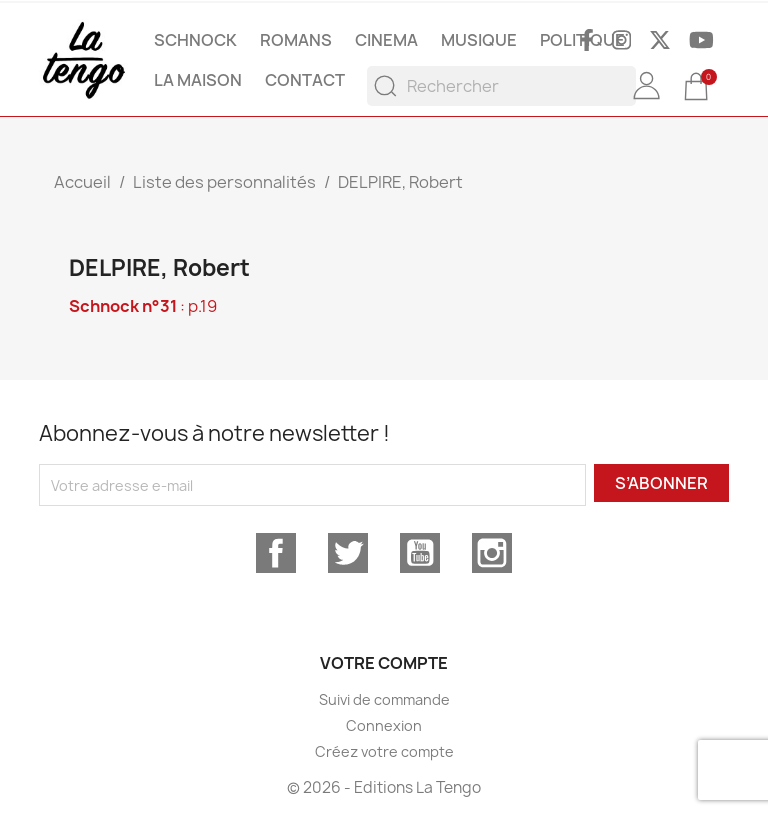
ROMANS (296, 40)
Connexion (384, 725)
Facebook (276, 553)
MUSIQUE (479, 40)
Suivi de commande (384, 699)
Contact (305, 80)
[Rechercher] (501, 86)
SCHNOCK (195, 40)
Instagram (492, 553)
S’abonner (661, 483)
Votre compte (384, 663)
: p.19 (143, 306)
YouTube (420, 553)
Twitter (348, 553)
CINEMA (386, 40)
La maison (198, 80)
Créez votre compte (384, 751)
